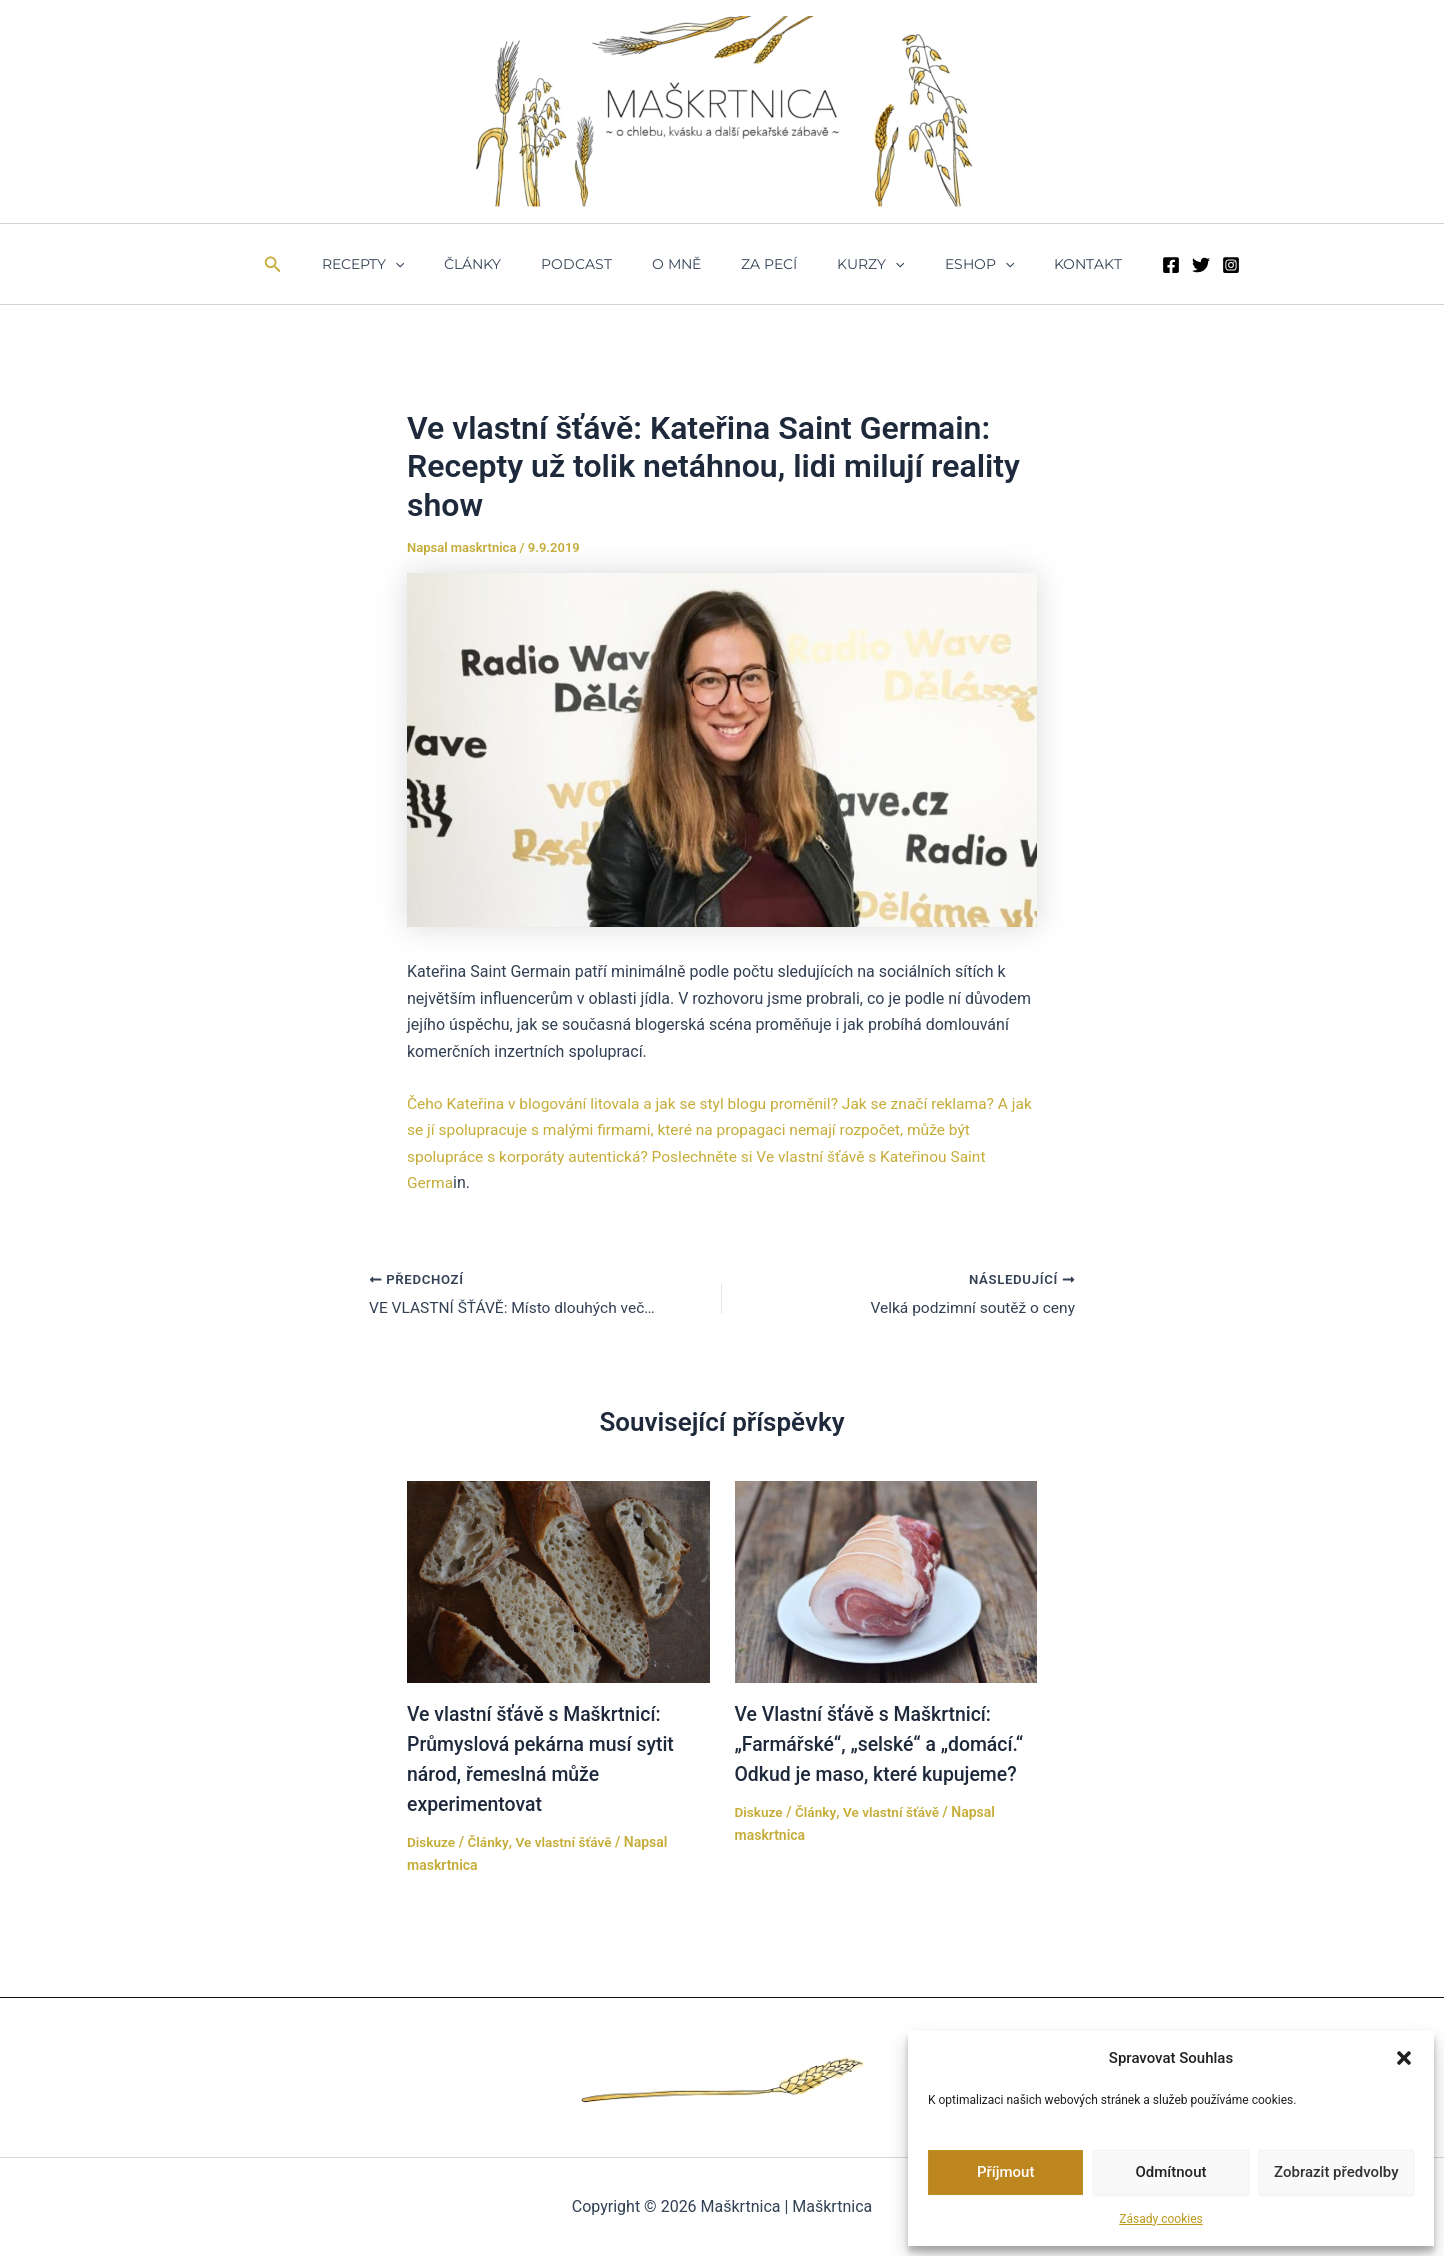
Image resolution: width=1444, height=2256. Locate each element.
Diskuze (432, 1842)
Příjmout (1005, 2172)
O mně (682, 264)
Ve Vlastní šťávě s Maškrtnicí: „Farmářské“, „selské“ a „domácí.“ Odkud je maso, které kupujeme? (884, 1744)
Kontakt (1046, 264)
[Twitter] (1153, 265)
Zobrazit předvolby (1336, 2172)
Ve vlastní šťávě (566, 1842)
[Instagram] (1183, 265)
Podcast (594, 264)
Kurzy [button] (852, 264)
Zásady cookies (1160, 2219)
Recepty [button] (405, 264)
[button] (1404, 2058)
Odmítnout (1171, 2172)
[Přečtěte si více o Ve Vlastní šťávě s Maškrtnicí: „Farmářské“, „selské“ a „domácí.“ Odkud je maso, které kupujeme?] (886, 1580)
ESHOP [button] (949, 264)
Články (502, 264)
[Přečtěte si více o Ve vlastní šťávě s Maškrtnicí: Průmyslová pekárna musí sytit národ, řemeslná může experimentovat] (558, 1580)
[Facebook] (1123, 265)
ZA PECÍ (763, 264)
